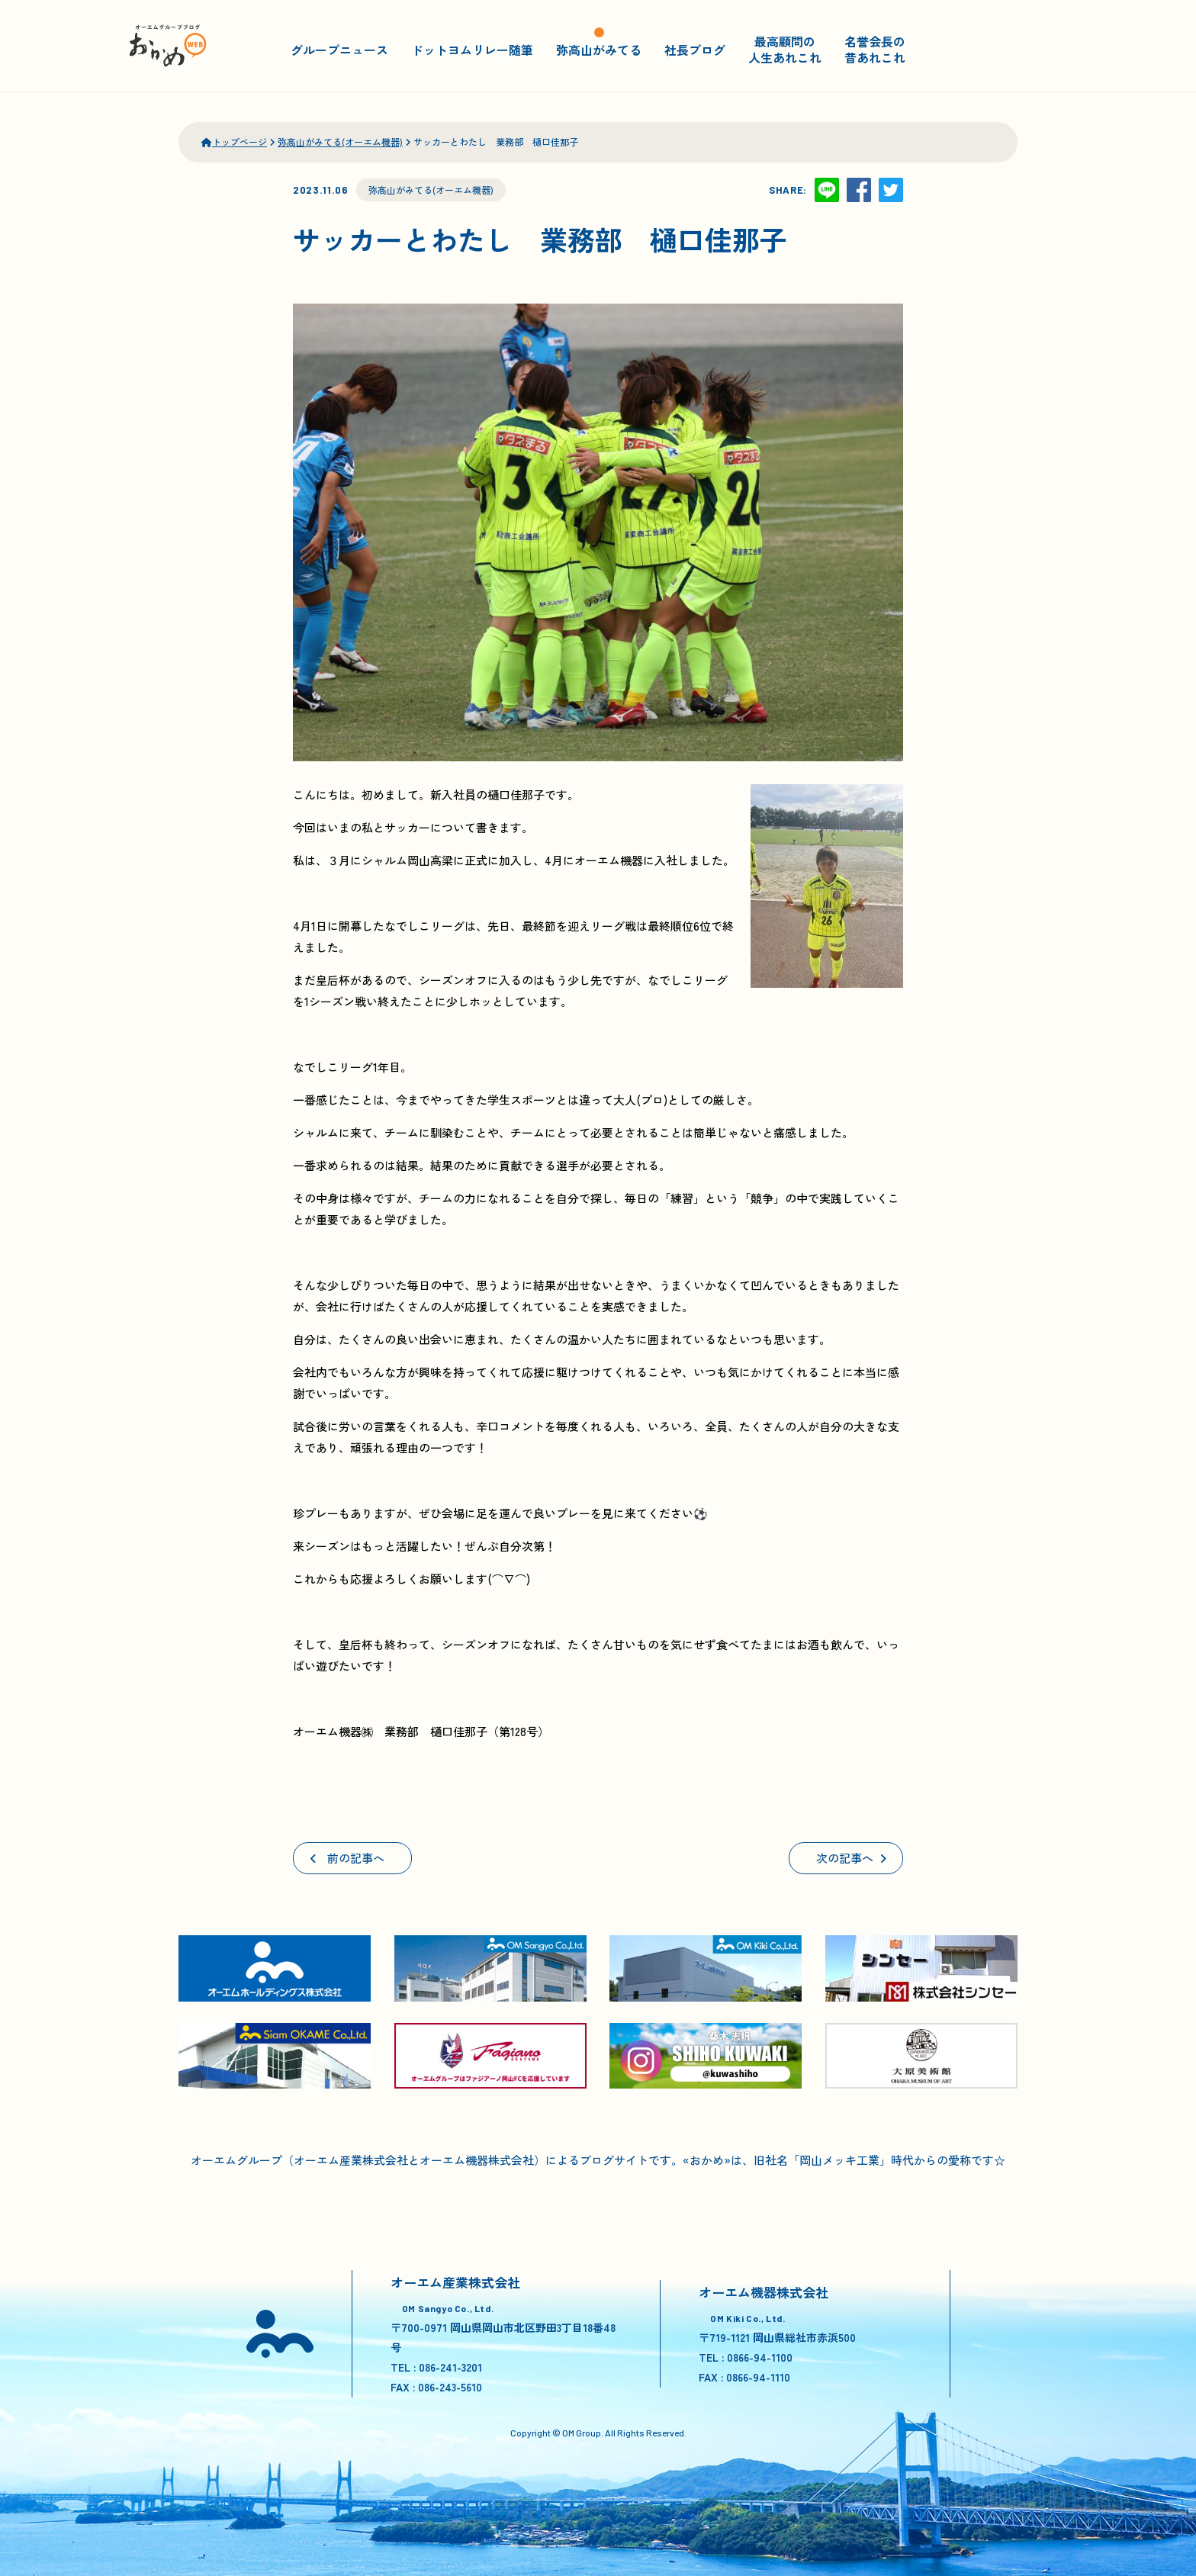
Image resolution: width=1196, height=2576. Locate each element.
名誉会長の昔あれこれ (874, 49)
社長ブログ (694, 49)
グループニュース (339, 49)
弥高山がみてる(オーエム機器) (431, 189)
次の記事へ (851, 1858)
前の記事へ (347, 1858)
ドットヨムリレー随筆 (472, 49)
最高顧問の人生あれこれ (784, 49)
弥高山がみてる (598, 49)
